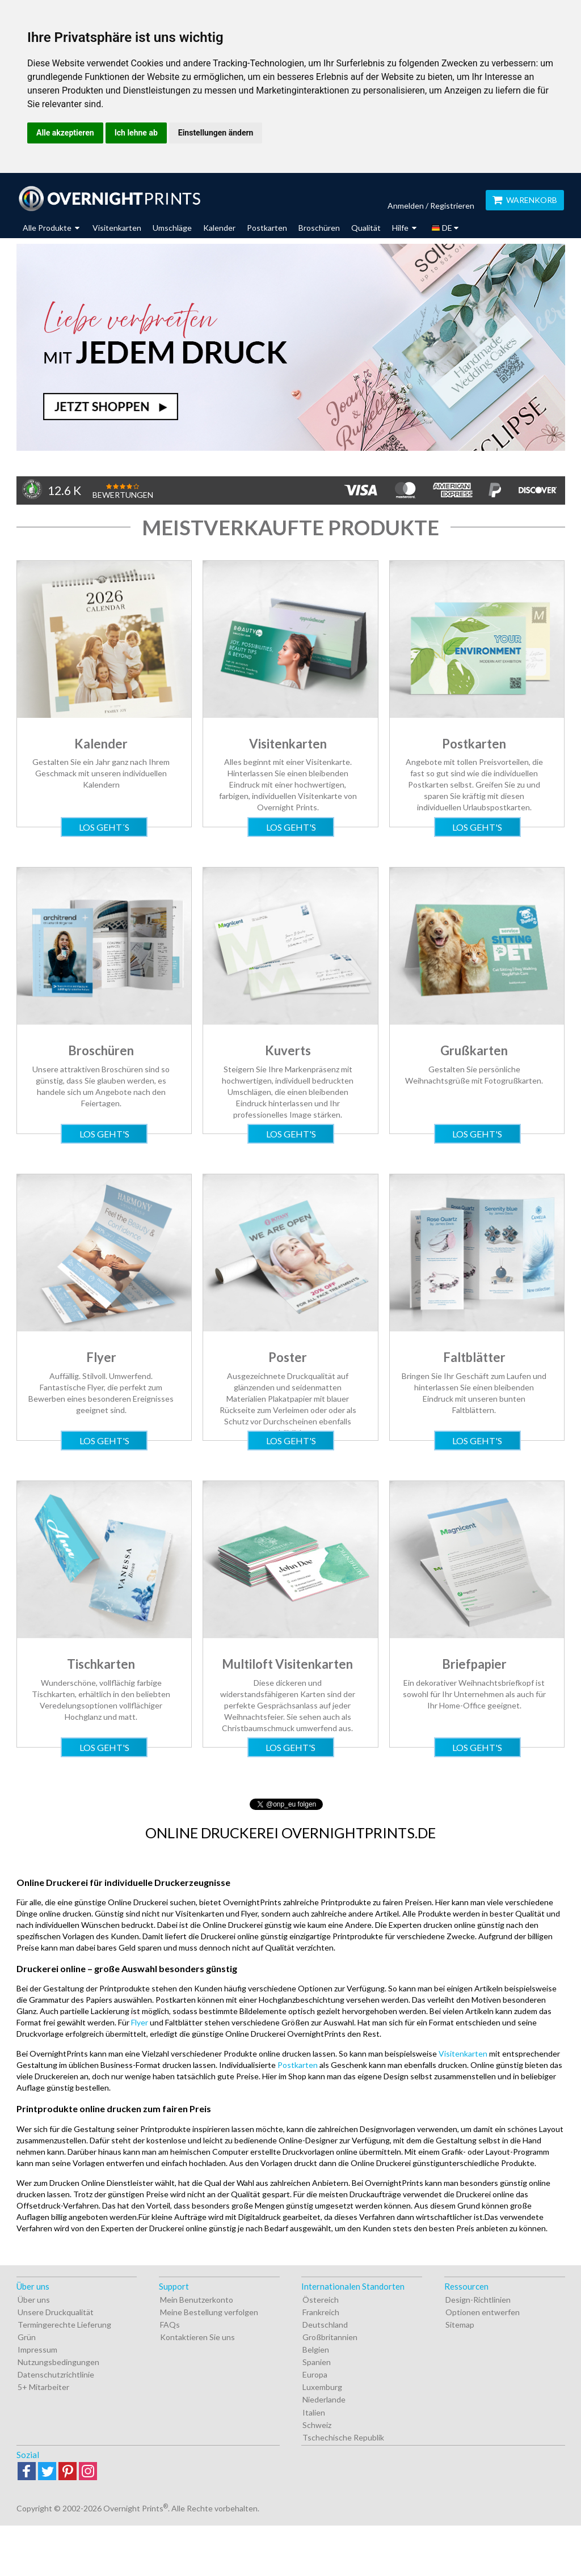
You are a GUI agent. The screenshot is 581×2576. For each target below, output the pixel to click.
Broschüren (319, 227)
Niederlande (324, 2399)
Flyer (139, 2022)
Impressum (37, 2349)
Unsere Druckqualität (56, 2312)
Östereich (320, 2299)
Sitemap (459, 2324)
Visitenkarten (116, 227)
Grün (27, 2337)
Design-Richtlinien (478, 2299)
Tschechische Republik (343, 2437)
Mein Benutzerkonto (196, 2299)
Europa (314, 2374)
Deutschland (325, 2324)
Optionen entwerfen (482, 2312)
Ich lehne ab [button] (136, 132)
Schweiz (316, 2425)
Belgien (315, 2349)
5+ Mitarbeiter (43, 2387)
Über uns (34, 2299)
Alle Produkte (51, 227)
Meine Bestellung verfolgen (209, 2312)
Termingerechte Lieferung (64, 2324)
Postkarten (267, 227)
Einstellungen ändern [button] (216, 132)
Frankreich (320, 2312)
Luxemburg (322, 2387)
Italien (313, 2412)
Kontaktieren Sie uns (197, 2337)
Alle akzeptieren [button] (65, 132)
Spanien (316, 2362)
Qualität (366, 227)
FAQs (170, 2324)
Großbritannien (329, 2337)
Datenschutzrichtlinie (56, 2374)
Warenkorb (524, 200)
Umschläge (172, 227)
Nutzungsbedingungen (58, 2362)
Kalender (219, 227)
